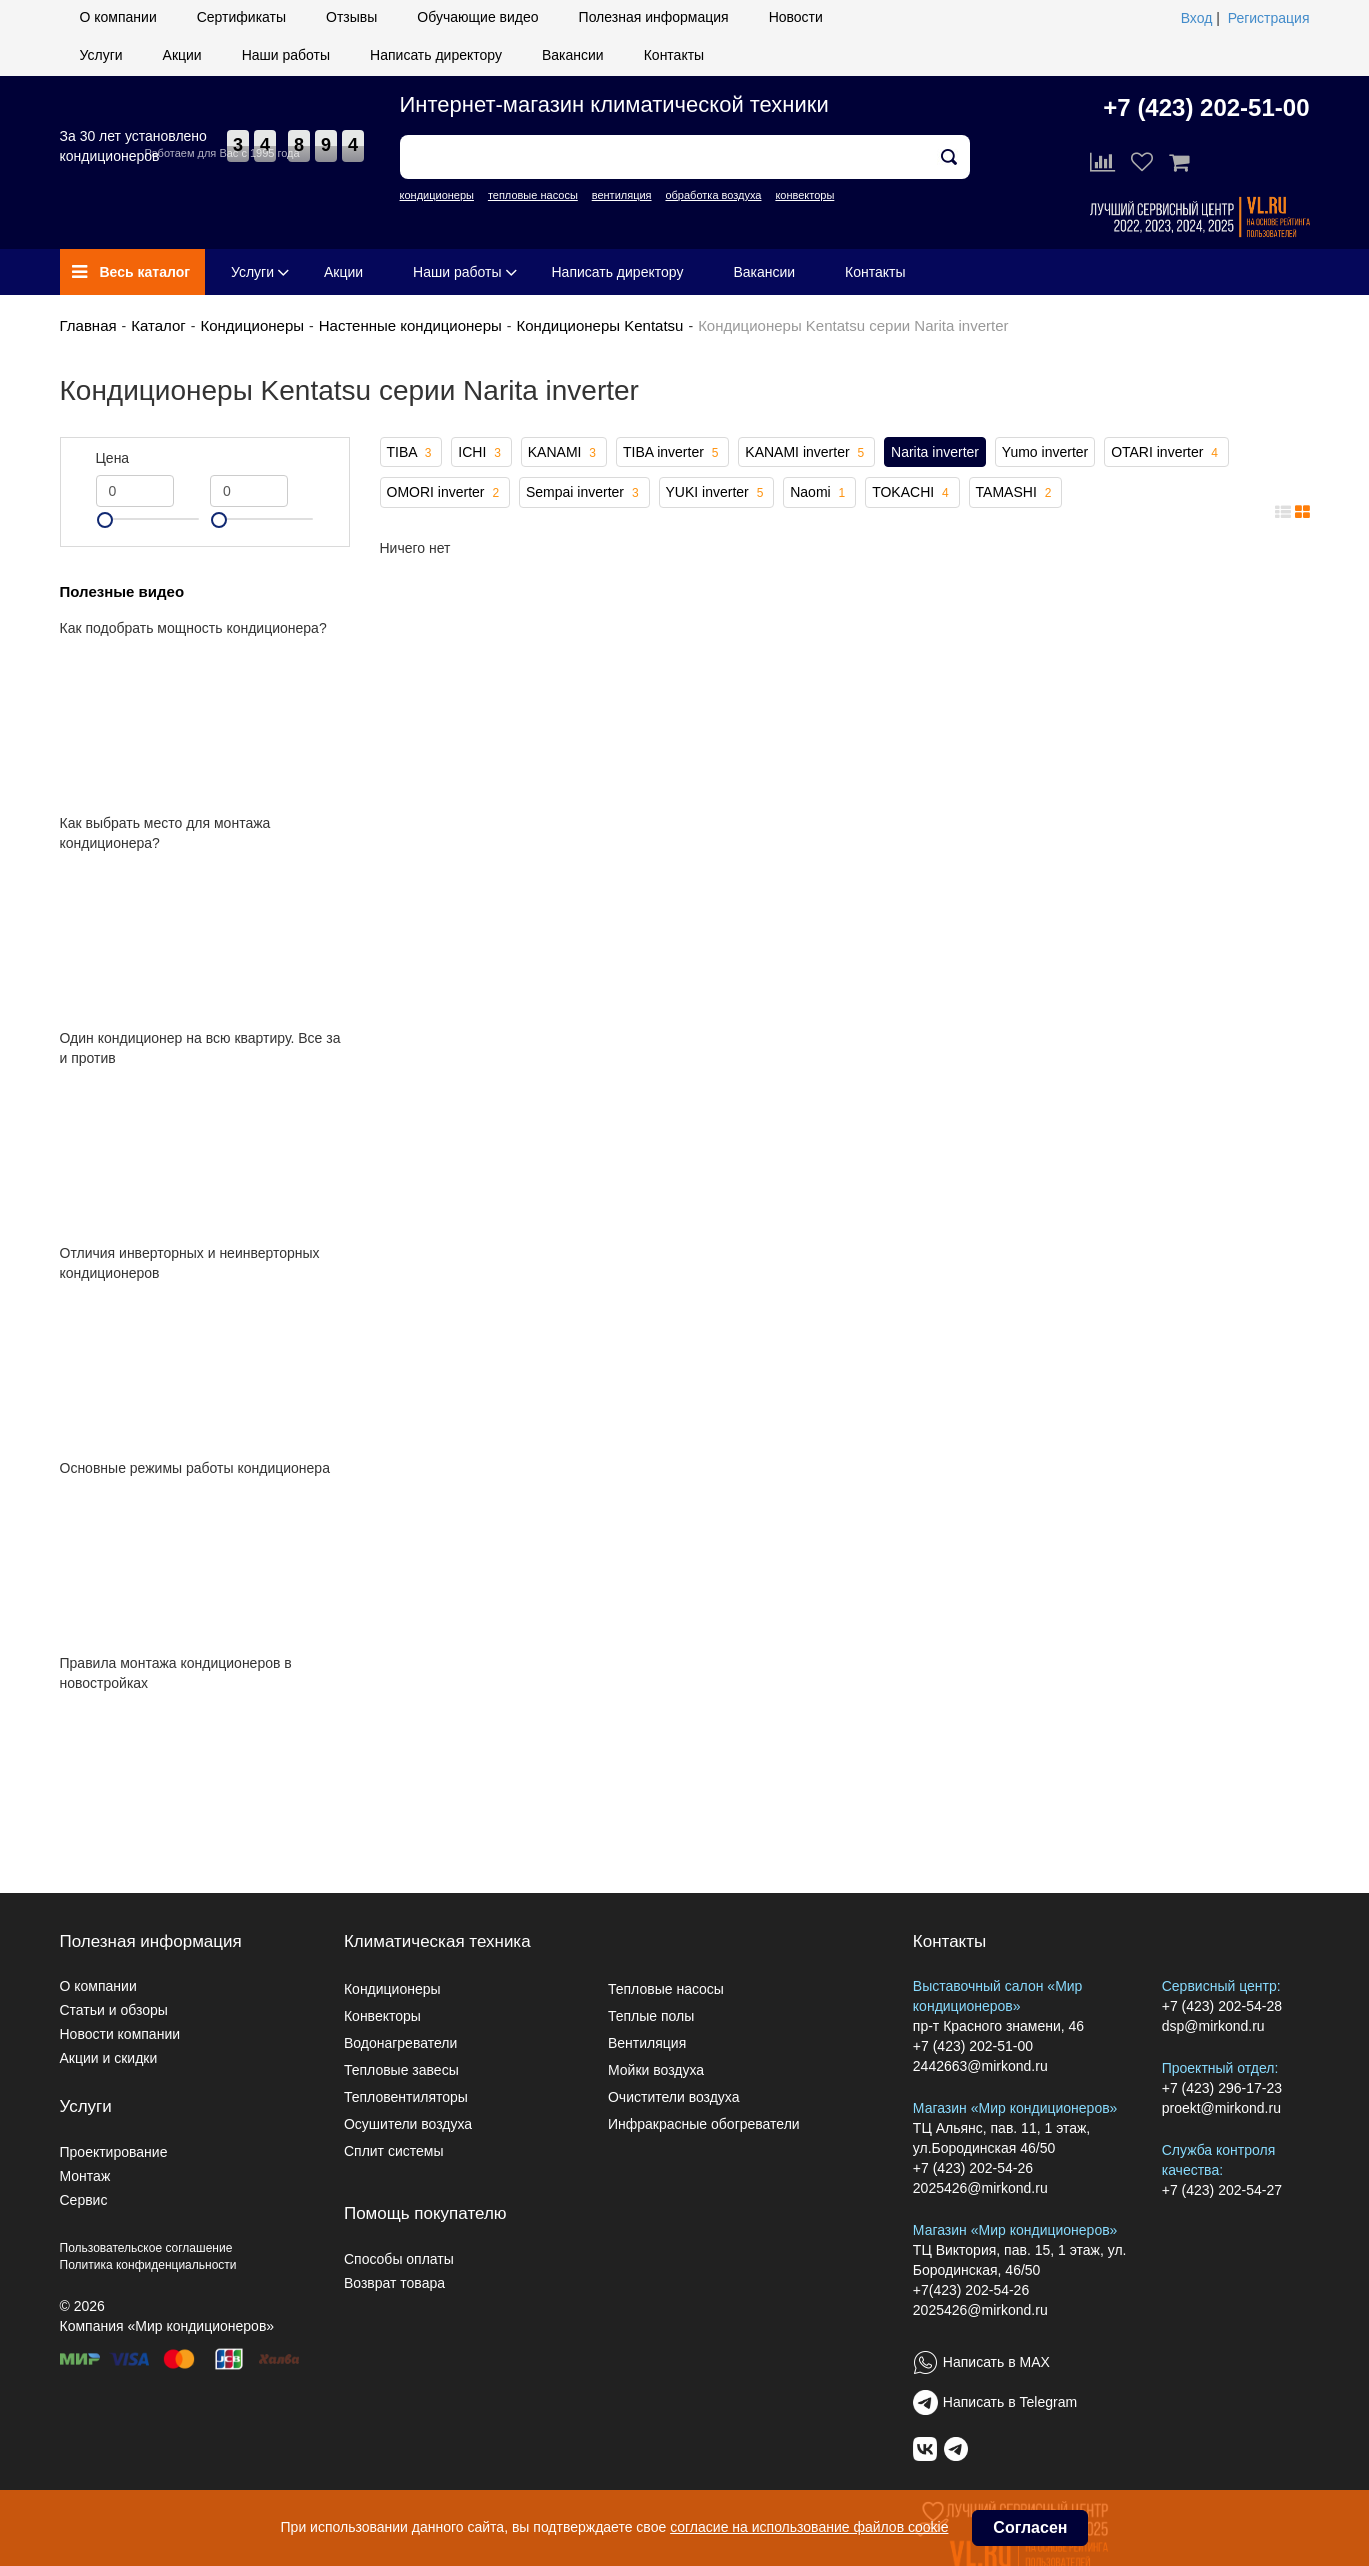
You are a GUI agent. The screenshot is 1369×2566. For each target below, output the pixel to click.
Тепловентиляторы (406, 2097)
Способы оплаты (399, 2259)
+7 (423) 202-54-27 (1222, 2190)
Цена (113, 458)
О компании (118, 17)
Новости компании (120, 2034)
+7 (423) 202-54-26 (973, 2168)
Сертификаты (241, 17)
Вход (1197, 18)
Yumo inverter (1045, 452)
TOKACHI (912, 493)
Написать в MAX (996, 2362)
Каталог (158, 325)
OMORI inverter (445, 493)
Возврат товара (394, 2283)
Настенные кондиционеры (410, 325)
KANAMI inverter (806, 453)
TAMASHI (1016, 493)
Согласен (1030, 2527)
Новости (796, 17)
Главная (88, 325)
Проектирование (114, 2152)
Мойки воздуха (656, 2070)
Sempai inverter (584, 493)
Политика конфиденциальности (148, 2265)
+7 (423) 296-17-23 (1222, 2088)
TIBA (411, 453)
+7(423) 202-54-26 (971, 2290)
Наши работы (286, 55)
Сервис (84, 2200)
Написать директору (436, 55)
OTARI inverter (1166, 453)
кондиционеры (437, 195)
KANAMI (564, 453)
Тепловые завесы (401, 2070)
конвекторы (804, 195)
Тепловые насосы (666, 1989)
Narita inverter (935, 452)
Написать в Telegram (1010, 2402)
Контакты (674, 55)
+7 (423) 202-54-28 (1222, 2006)
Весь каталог (131, 272)
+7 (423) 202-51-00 (1206, 107)
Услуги (101, 55)
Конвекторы (382, 2016)
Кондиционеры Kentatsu (600, 325)
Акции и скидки (109, 2058)
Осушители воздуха (408, 2124)
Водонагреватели (400, 2043)
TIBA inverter (673, 453)
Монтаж (85, 2176)
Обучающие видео (477, 17)
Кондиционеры (252, 325)
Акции (182, 55)
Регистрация (1269, 18)
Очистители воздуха (674, 2097)
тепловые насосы (533, 195)
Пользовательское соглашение (146, 2248)
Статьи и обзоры (114, 2010)
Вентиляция (647, 2043)
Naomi (819, 493)
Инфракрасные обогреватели (704, 2124)
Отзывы (351, 17)
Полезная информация (654, 17)
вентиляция (622, 195)
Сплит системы (394, 2151)
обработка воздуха (713, 195)
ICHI (481, 453)
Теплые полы (651, 2016)
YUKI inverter (717, 493)
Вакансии (573, 55)
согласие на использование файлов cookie (809, 2527)
